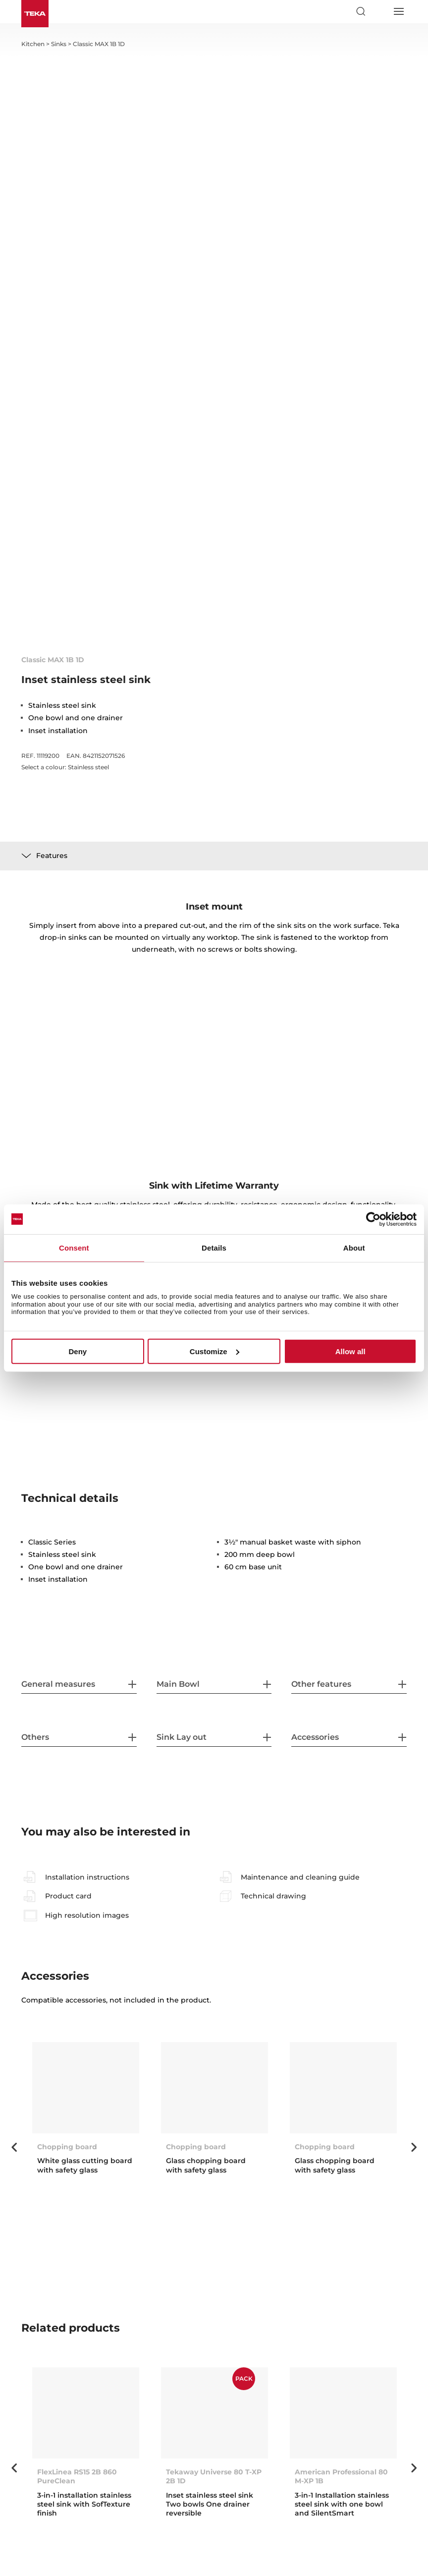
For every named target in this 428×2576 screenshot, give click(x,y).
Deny (77, 1351)
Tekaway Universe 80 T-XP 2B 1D (214, 2476)
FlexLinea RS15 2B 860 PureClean (77, 2476)
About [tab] (354, 1247)
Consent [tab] (74, 1247)
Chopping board (196, 2146)
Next (414, 2147)
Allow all (350, 1351)
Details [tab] (214, 1247)
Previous (14, 2147)
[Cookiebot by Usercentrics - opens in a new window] (373, 1218)
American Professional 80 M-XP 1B (341, 2476)
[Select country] (379, 11)
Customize (214, 1351)
